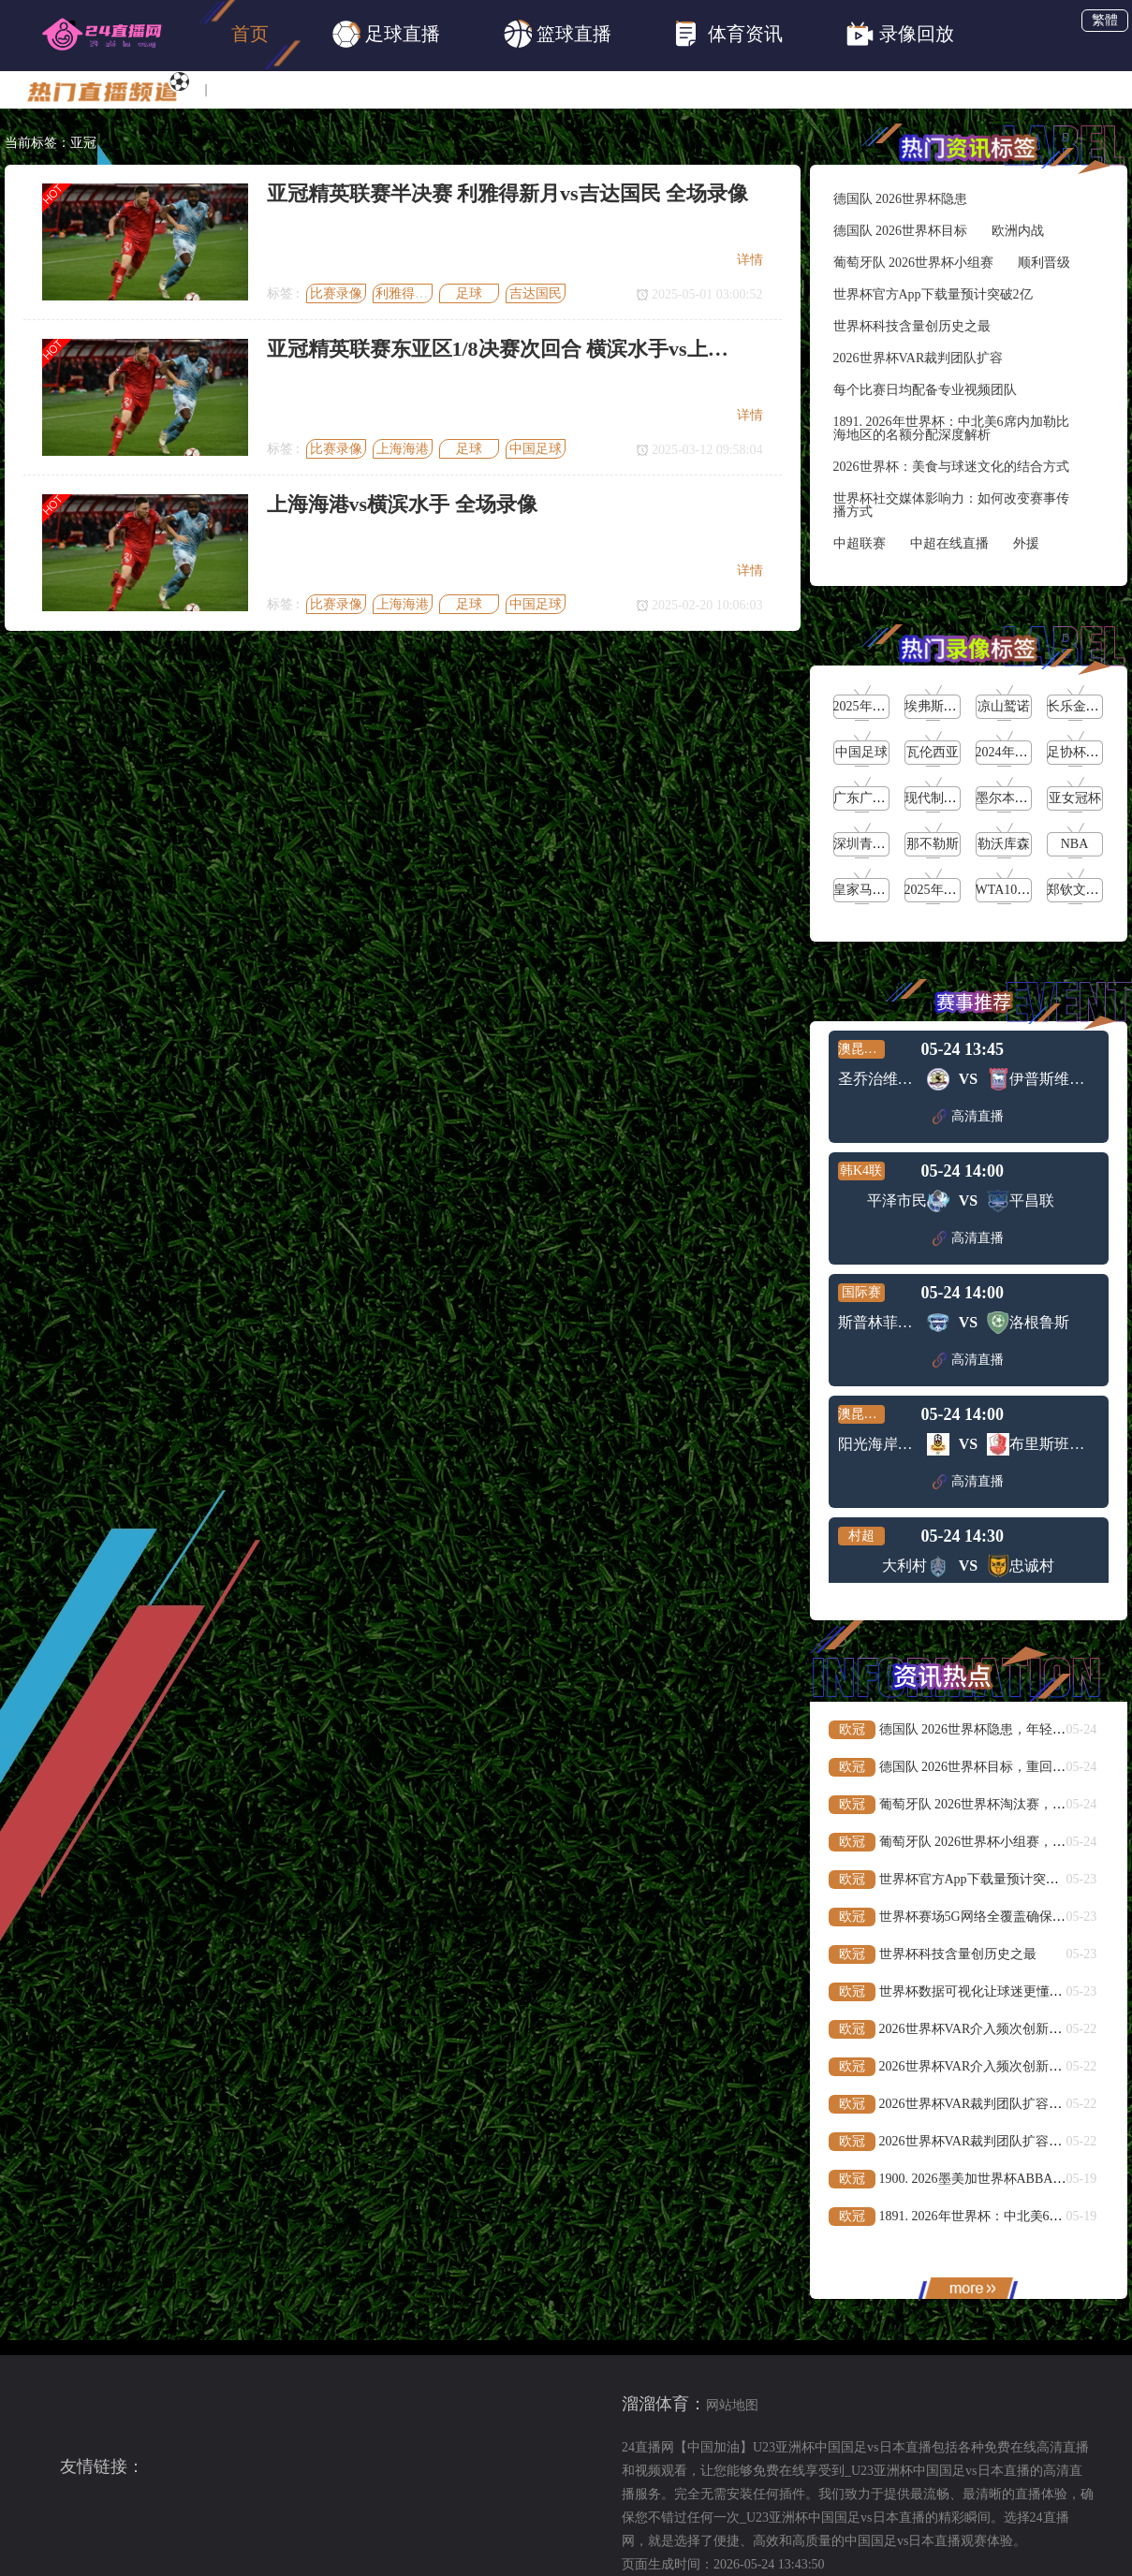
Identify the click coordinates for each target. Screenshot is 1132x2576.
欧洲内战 (1018, 231)
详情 (750, 260)
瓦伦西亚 (932, 752)
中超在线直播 (949, 543)
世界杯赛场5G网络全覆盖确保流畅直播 (992, 1917)
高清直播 (968, 1116)
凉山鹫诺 (1004, 706)
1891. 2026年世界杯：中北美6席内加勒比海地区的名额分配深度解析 (951, 428)
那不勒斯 (932, 844)
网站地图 (732, 2405)
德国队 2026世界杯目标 (900, 231)
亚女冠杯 (1075, 798)
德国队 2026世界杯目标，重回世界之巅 (992, 1767)
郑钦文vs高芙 (1085, 890)
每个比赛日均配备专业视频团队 (925, 390)
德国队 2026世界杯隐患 (900, 199)
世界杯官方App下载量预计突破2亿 (933, 294)
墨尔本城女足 (1015, 798)
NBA (1075, 844)
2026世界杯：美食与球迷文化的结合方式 (951, 467)
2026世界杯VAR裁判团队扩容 (918, 358)
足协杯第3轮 (1083, 752)
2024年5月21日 (1018, 752)
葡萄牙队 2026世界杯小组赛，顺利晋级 (992, 1842)
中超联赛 (859, 543)
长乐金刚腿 (1079, 706)
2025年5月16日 (947, 890)
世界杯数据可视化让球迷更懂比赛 (977, 1991)
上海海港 (402, 449)
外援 (1026, 543)
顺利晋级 (1044, 263)
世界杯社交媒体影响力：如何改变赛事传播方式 (951, 505)
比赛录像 (336, 293)
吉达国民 (535, 293)
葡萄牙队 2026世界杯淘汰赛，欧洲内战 (992, 1804)
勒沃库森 (1004, 844)
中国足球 (535, 449)
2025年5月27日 (876, 706)
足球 (469, 293)
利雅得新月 (408, 293)
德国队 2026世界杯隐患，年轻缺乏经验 (992, 1729)
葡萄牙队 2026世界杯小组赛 (913, 263)
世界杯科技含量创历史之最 (912, 326)
